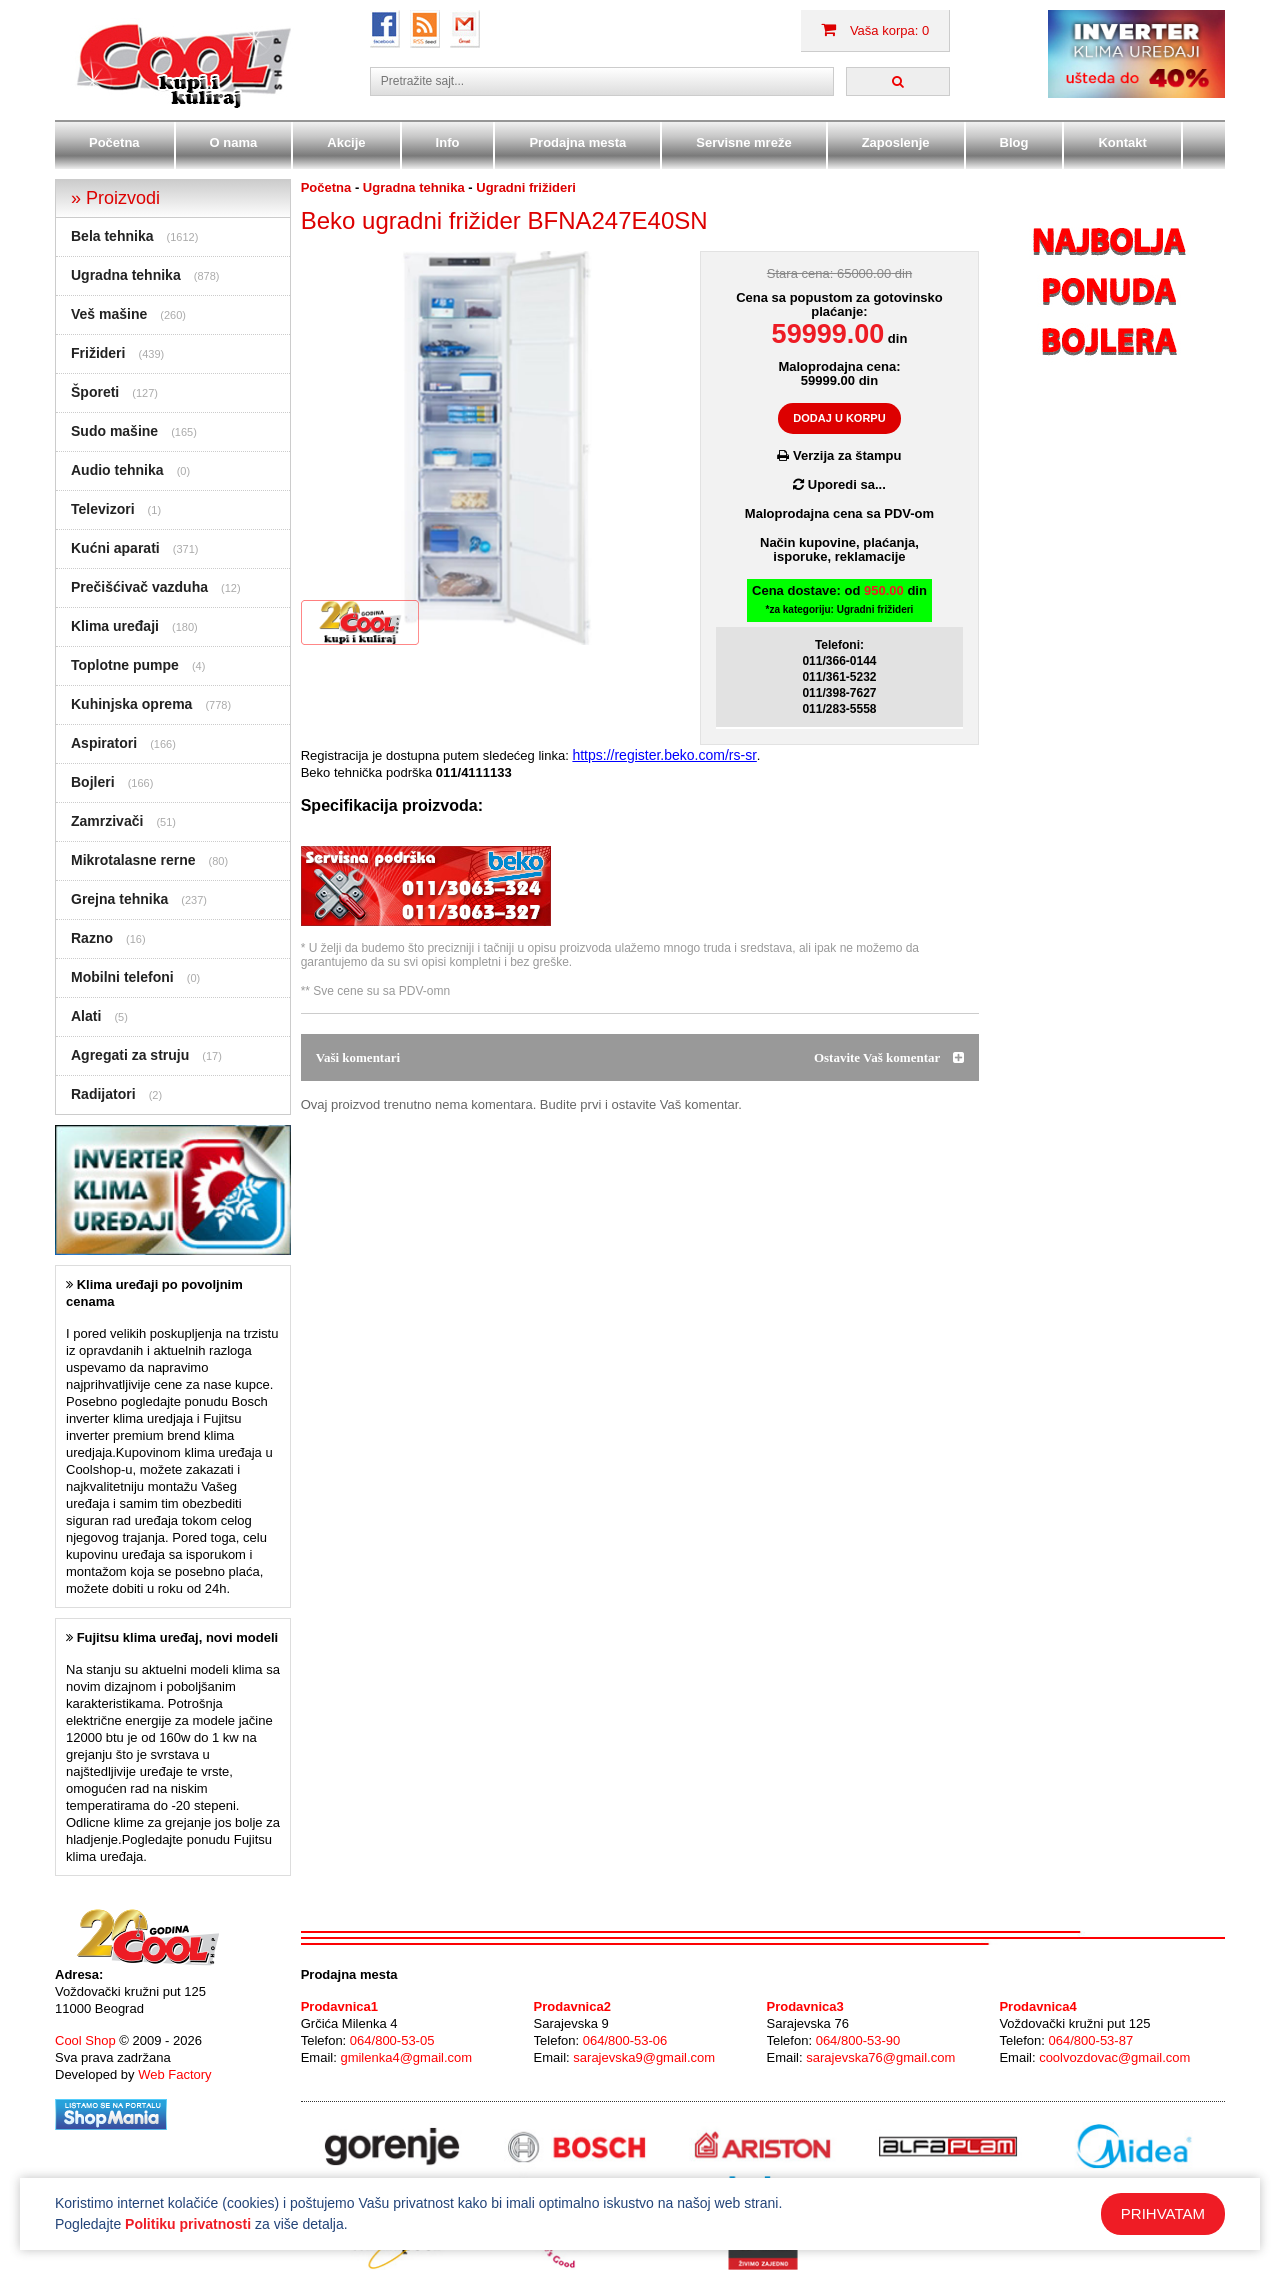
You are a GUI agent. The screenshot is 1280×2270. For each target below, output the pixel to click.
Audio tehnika (117, 470)
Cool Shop (85, 2040)
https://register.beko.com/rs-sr (664, 755)
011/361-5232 (839, 677)
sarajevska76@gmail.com (880, 2057)
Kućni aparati (115, 548)
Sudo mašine (114, 431)
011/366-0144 (839, 661)
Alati (86, 1016)
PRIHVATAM (1163, 2213)
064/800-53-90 (858, 2040)
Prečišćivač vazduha (139, 587)
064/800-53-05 (392, 2040)
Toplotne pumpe (125, 665)
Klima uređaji (115, 626)
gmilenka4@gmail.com (406, 2057)
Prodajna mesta (577, 142)
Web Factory (174, 2074)
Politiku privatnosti (188, 2224)
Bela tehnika (112, 236)
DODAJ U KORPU (839, 418)
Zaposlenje (896, 142)
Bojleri (93, 782)
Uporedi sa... (839, 484)
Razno (92, 938)
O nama (234, 142)
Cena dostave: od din (839, 600)
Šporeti (95, 392)
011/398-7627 (839, 693)
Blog (1014, 142)
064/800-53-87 (1091, 2040)
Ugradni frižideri (526, 187)
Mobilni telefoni (122, 977)
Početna (114, 142)
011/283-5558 (839, 709)
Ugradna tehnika (126, 275)
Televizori (103, 509)
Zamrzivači (107, 821)
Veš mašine (109, 314)
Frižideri (98, 353)
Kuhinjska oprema (131, 704)
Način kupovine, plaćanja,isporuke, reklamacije (839, 549)
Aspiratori (104, 743)
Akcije (346, 142)
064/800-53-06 (625, 2040)
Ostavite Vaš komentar (889, 1057)
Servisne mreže (743, 142)
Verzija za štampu (839, 455)
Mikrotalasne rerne (133, 860)
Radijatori (103, 1094)
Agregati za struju (130, 1055)
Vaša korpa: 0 (875, 30)
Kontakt (1122, 142)
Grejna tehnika (119, 899)
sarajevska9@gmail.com (644, 2057)
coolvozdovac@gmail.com (1114, 2057)
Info (448, 142)
